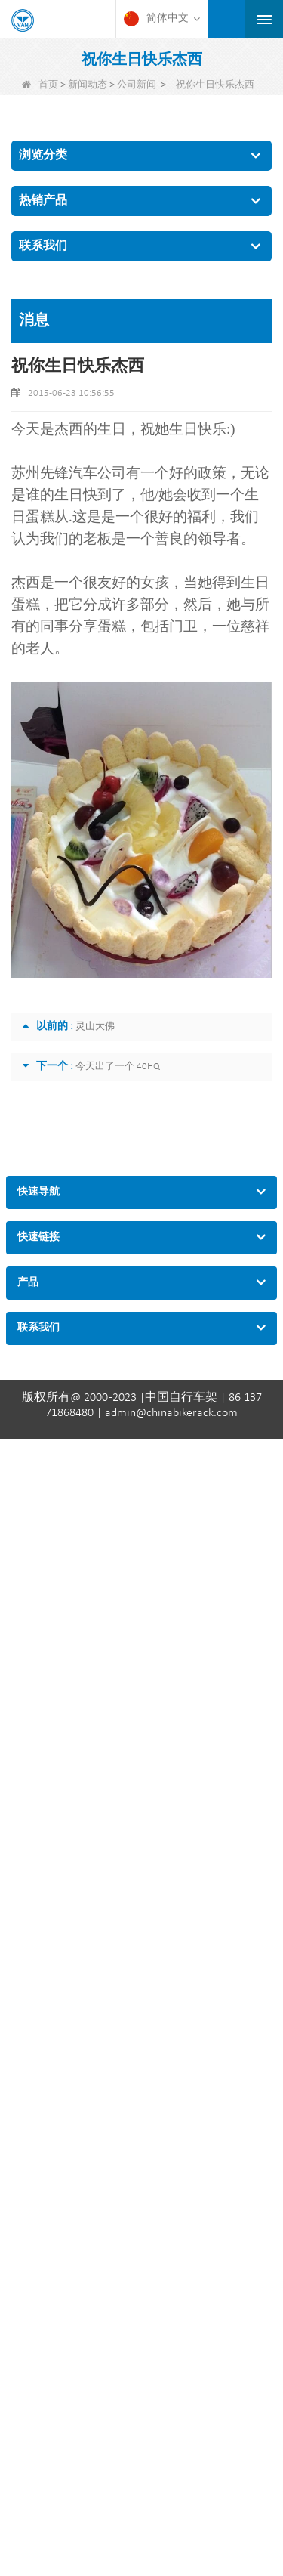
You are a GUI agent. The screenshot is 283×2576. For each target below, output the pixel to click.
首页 (40, 85)
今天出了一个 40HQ (117, 1067)
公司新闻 (136, 85)
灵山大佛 (95, 1026)
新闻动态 (87, 85)
